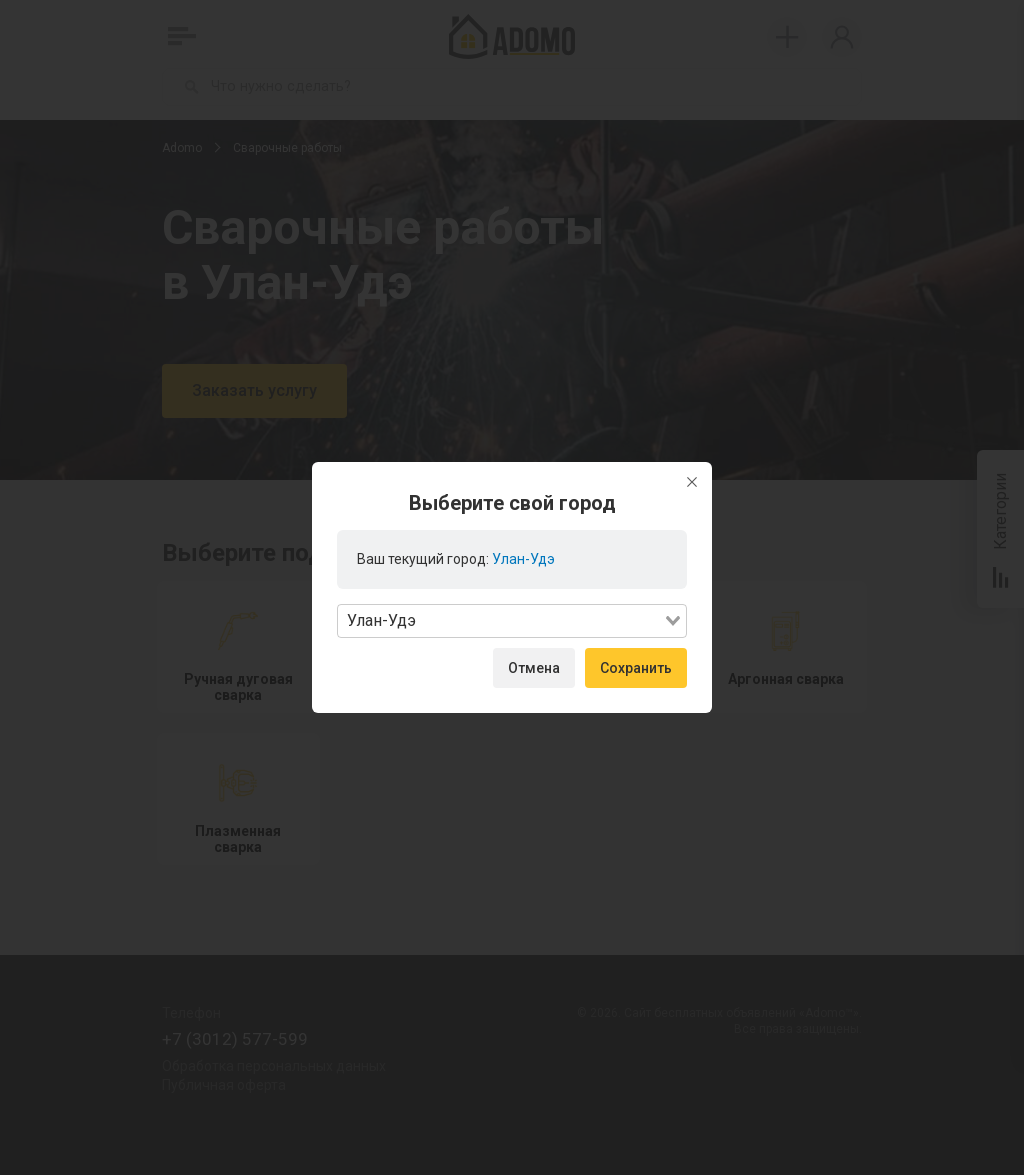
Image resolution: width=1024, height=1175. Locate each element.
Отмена (534, 668)
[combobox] (512, 621)
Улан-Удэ (523, 559)
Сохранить (636, 668)
